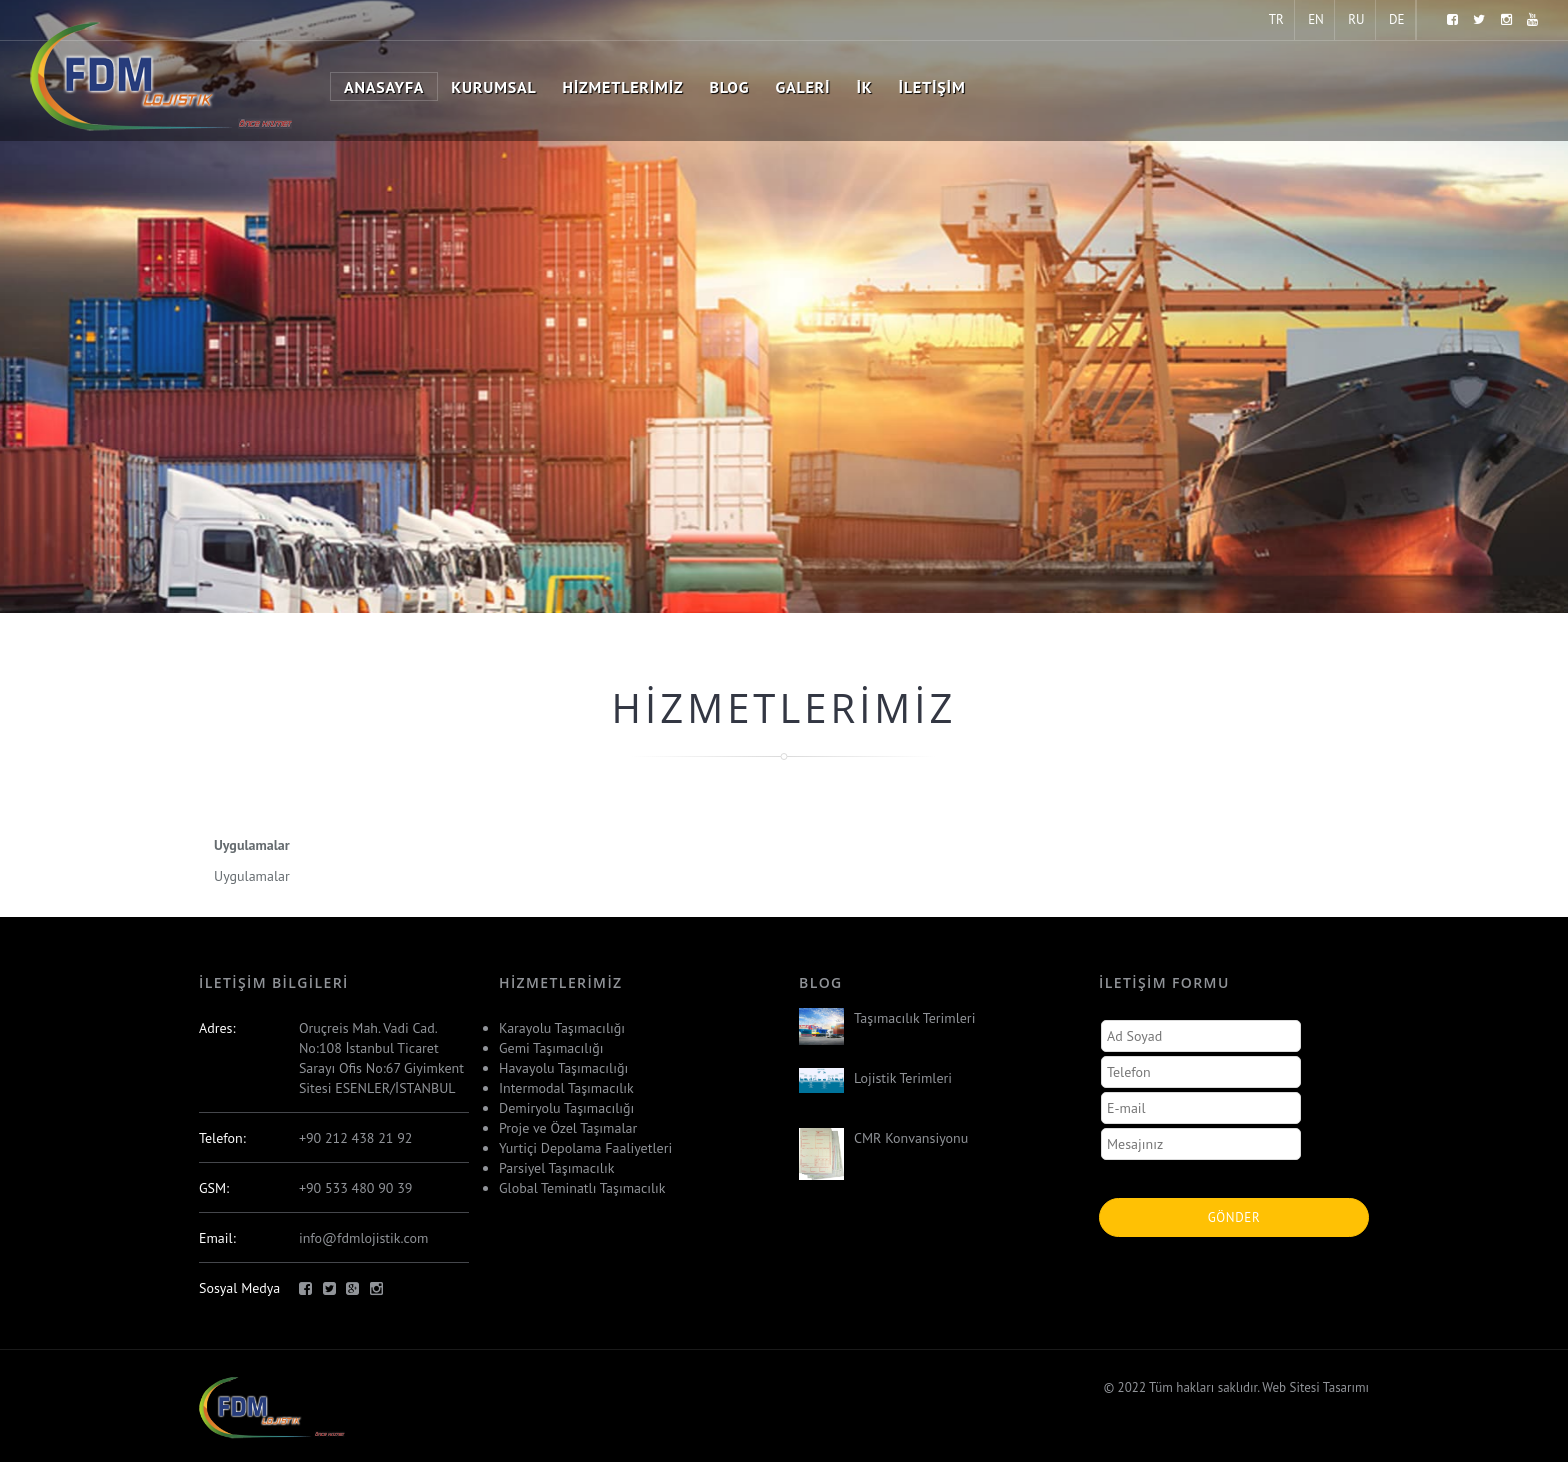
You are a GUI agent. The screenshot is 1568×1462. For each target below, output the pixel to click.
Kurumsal (493, 87)
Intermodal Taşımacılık (566, 1088)
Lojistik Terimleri (903, 1078)
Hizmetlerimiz (623, 87)
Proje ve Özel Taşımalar (568, 1128)
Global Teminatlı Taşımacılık (582, 1188)
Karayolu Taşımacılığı (562, 1028)
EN (1316, 19)
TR (1276, 19)
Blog (730, 87)
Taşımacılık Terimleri (914, 1018)
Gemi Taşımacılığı (551, 1048)
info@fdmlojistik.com (364, 1238)
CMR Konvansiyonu (911, 1138)
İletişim (931, 87)
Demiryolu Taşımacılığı (566, 1108)
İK (864, 87)
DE (1396, 19)
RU (1356, 19)
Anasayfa (384, 87)
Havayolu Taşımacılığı (563, 1068)
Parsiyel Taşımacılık (556, 1168)
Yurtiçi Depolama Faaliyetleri (585, 1148)
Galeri (802, 87)
